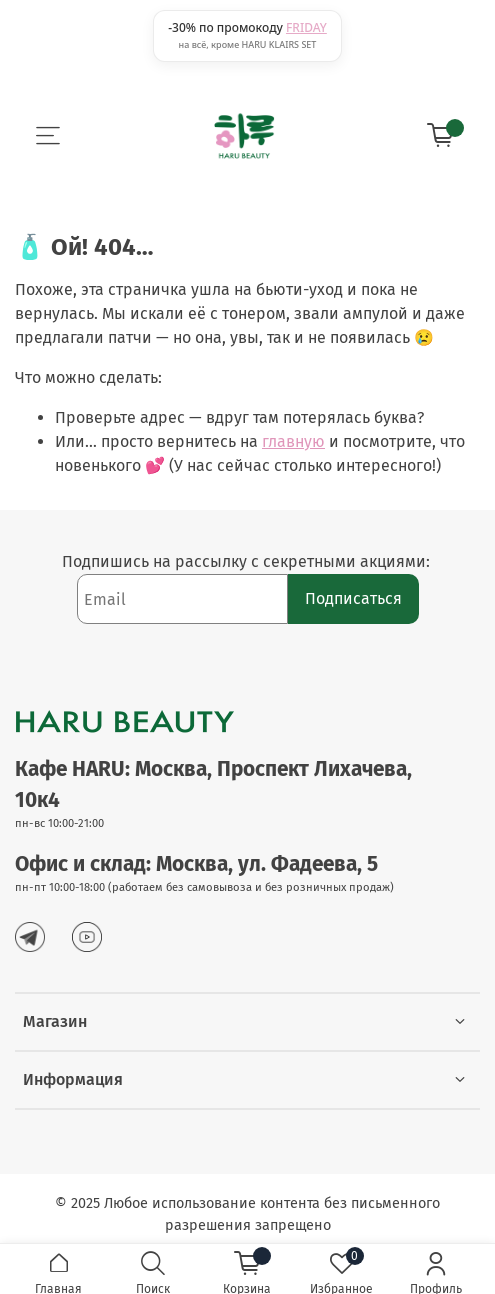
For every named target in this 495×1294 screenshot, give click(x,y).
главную (293, 441)
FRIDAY (306, 27)
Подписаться (353, 598)
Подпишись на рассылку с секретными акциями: (248, 561)
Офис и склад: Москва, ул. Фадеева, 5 (196, 864)
